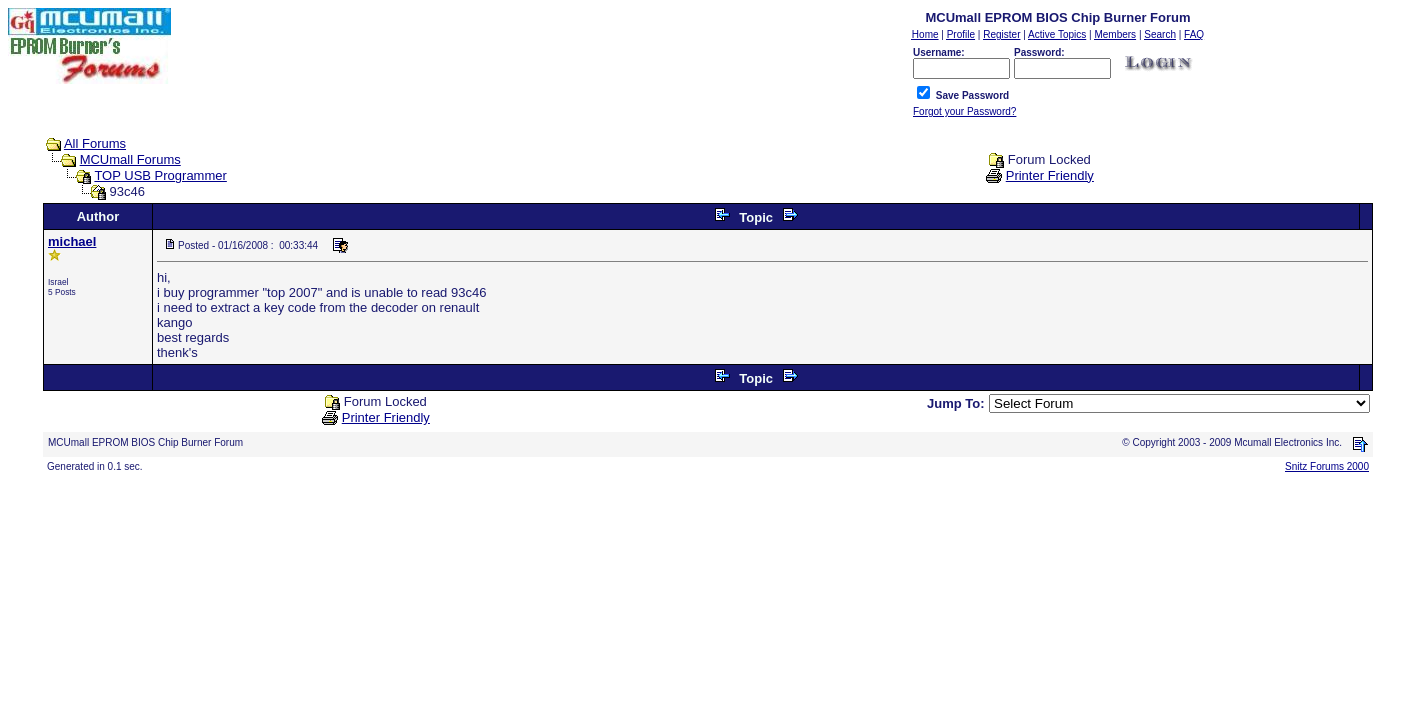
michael (72, 241)
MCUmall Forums (130, 159)
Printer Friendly (1050, 175)
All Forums (95, 143)
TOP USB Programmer (160, 175)
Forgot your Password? (964, 111)
